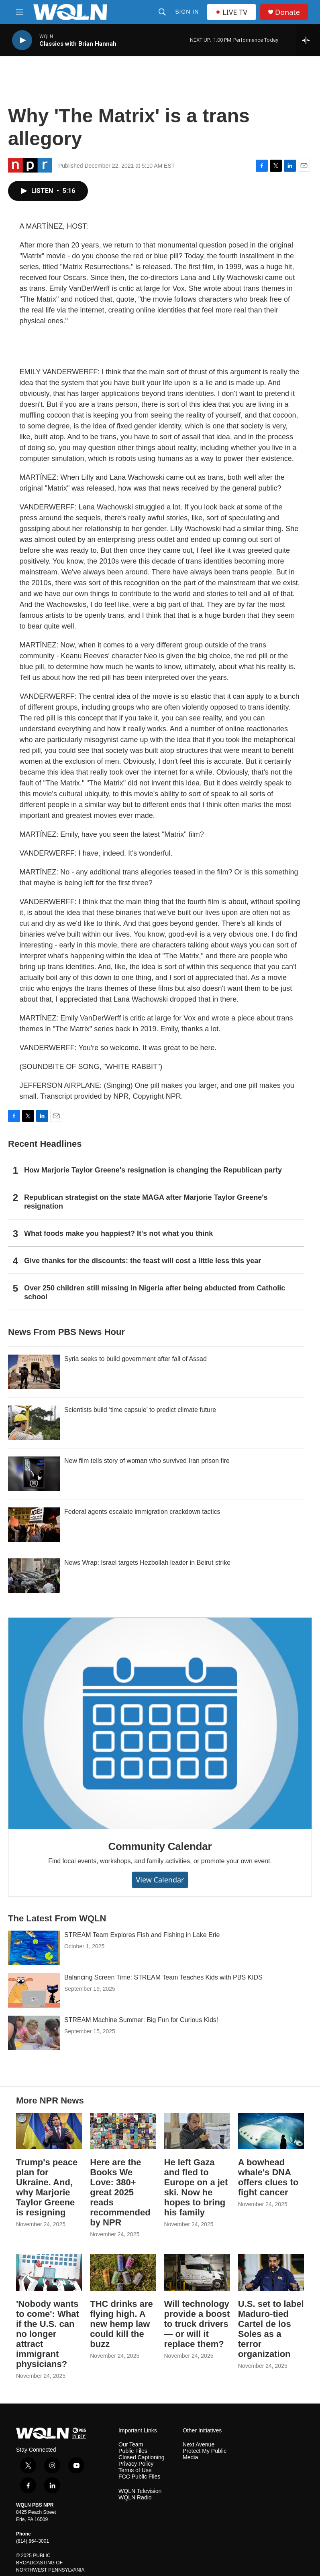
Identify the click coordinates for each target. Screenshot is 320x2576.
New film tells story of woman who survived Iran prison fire (147, 1460)
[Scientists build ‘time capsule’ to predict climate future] (34, 1423)
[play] (22, 40)
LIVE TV (231, 12)
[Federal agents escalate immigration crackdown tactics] (34, 1524)
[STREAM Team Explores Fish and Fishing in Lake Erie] (34, 1948)
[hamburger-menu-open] (19, 12)
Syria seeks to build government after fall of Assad (135, 1358)
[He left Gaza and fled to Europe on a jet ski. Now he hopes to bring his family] (197, 2131)
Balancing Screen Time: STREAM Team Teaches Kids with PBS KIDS (163, 1977)
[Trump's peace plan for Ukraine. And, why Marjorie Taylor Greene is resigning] (49, 2131)
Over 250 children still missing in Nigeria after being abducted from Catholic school (154, 1292)
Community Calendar (160, 1846)
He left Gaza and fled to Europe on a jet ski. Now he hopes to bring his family (196, 2187)
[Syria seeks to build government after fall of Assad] (34, 1372)
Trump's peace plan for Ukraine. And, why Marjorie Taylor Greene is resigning (46, 2187)
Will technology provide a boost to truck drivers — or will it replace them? (197, 2324)
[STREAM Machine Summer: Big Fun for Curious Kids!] (34, 2033)
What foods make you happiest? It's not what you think (118, 1233)
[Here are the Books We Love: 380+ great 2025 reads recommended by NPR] (123, 2131)
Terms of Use (134, 2470)
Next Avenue (198, 2445)
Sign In (187, 11)
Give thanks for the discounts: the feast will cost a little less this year (142, 1261)
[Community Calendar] (160, 1723)
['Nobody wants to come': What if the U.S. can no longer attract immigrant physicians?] (49, 2272)
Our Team (130, 2445)
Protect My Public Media (204, 2454)
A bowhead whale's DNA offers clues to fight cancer (268, 2177)
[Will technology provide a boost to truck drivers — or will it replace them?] (197, 2272)
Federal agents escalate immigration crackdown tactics (142, 1511)
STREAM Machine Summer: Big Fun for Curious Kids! (141, 2019)
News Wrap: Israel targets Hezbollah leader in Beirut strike (147, 1562)
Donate (287, 12)
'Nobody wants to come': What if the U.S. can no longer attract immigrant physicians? (47, 2334)
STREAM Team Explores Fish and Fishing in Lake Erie (142, 1934)
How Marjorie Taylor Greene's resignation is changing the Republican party (153, 1170)
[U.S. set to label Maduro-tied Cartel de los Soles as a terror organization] (271, 2272)
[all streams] (308, 40)
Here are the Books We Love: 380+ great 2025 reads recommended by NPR (120, 2192)
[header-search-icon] (162, 12)
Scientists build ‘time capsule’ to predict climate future (140, 1409)
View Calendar (160, 1879)
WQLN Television (139, 2491)
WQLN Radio (134, 2498)
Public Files (132, 2451)
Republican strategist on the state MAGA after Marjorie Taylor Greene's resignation (145, 1201)
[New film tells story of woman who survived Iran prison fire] (34, 1473)
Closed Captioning (141, 2457)
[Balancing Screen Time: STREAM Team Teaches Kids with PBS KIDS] (34, 1990)
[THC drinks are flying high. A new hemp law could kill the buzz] (123, 2272)
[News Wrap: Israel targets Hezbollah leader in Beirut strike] (34, 1575)
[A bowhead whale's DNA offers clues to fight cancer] (271, 2131)
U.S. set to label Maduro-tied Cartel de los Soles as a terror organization (271, 2329)
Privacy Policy (135, 2464)
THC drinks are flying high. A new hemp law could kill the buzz (121, 2324)
